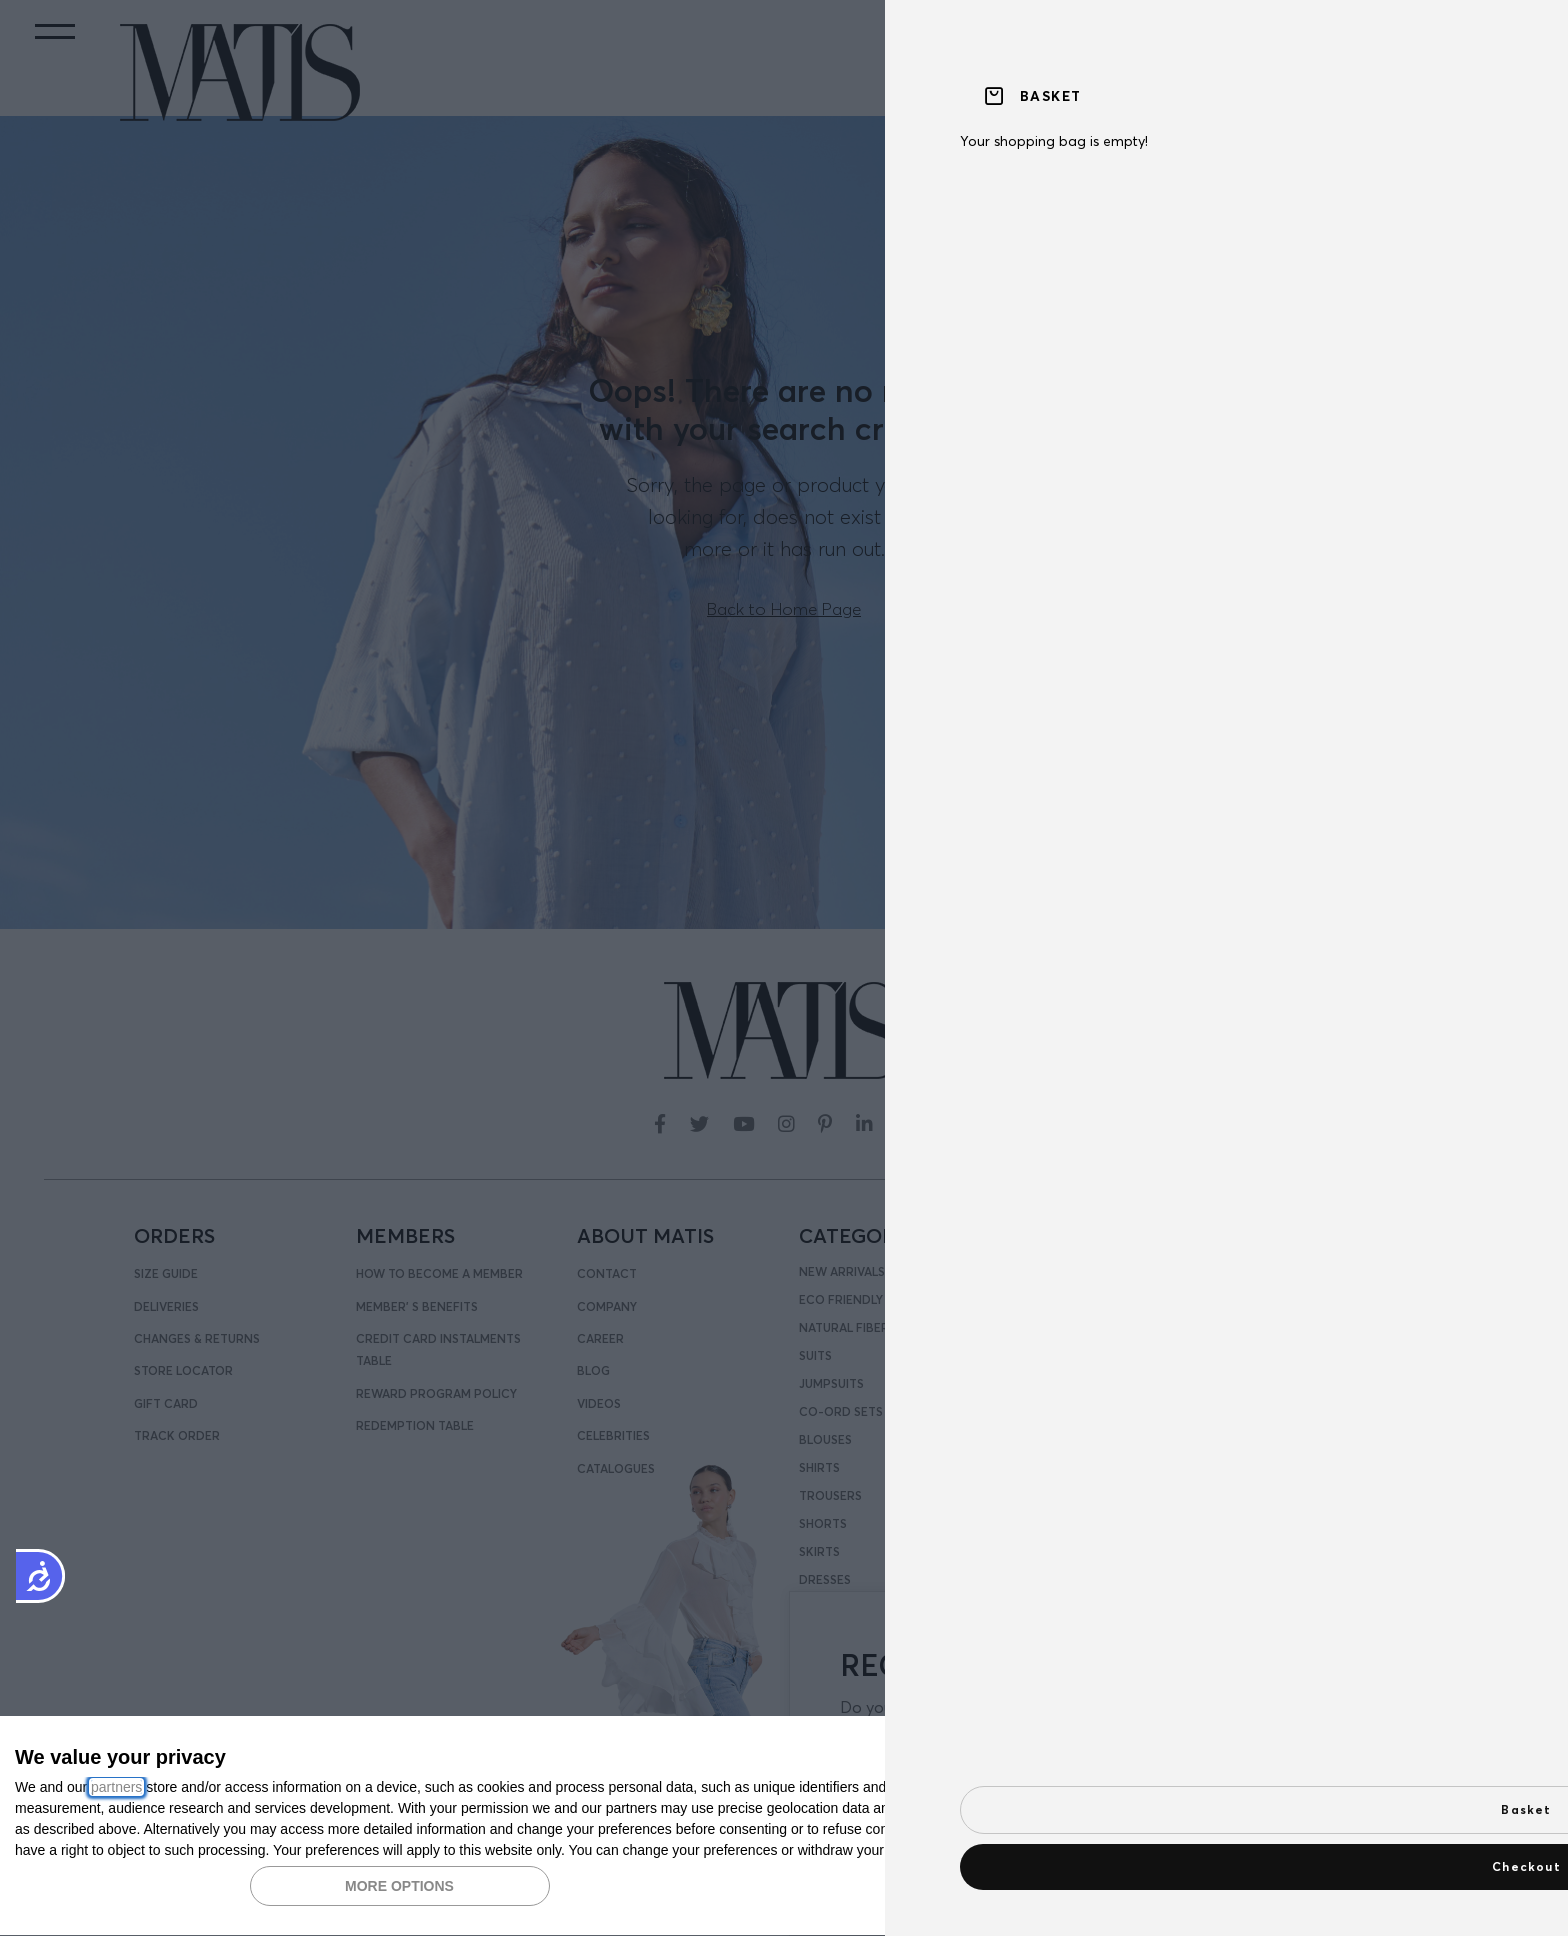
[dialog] (784, 1826)
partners (116, 1787)
